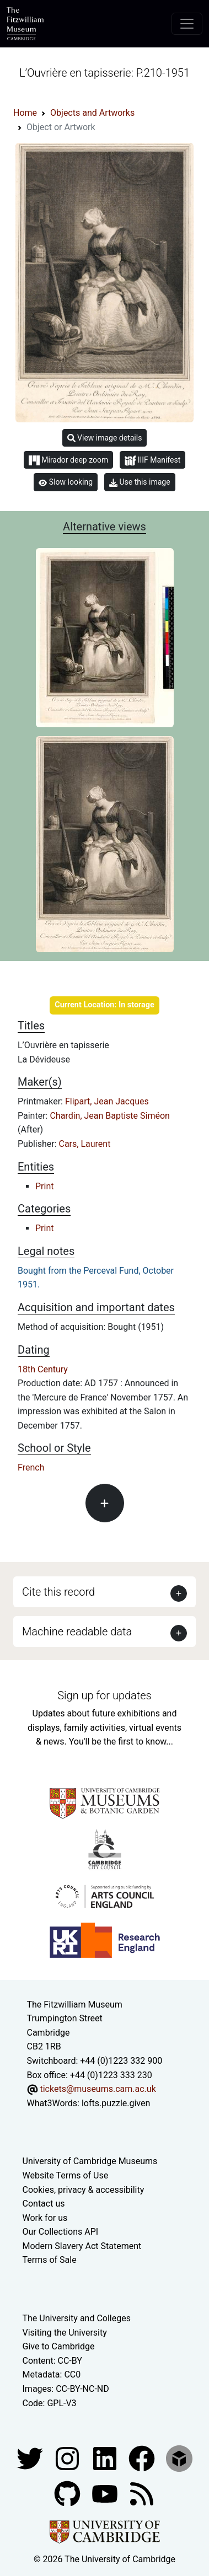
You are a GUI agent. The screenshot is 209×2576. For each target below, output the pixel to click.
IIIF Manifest (152, 460)
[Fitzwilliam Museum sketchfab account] (179, 2457)
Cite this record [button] (58, 1591)
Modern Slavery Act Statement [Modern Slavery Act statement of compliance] (82, 2246)
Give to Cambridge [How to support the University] (59, 2346)
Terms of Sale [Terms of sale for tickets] (50, 2260)
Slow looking (66, 481)
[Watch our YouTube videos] (106, 2493)
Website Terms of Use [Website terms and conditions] (66, 2175)
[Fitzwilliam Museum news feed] (141, 2493)
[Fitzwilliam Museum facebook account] (106, 2457)
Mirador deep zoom (68, 460)
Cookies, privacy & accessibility (83, 2190)
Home (25, 113)
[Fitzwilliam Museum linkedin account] (143, 2457)
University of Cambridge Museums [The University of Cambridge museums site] (90, 2161)
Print (44, 1186)
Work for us (45, 2218)
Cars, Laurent (85, 1144)
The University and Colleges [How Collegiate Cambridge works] (77, 2318)
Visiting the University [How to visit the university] (65, 2332)
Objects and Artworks (92, 113)
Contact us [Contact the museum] (44, 2203)
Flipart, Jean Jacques (107, 1101)
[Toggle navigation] (187, 24)
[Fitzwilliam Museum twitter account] (31, 2457)
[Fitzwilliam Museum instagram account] (68, 2457)
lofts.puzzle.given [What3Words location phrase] (116, 2103)
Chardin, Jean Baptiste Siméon (109, 1115)
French (31, 1467)
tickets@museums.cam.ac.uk (98, 2089)
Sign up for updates (104, 1695)
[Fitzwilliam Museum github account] (68, 2493)
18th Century (43, 1369)
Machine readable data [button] (77, 1631)
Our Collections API (61, 2231)
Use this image (139, 482)
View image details (104, 438)
